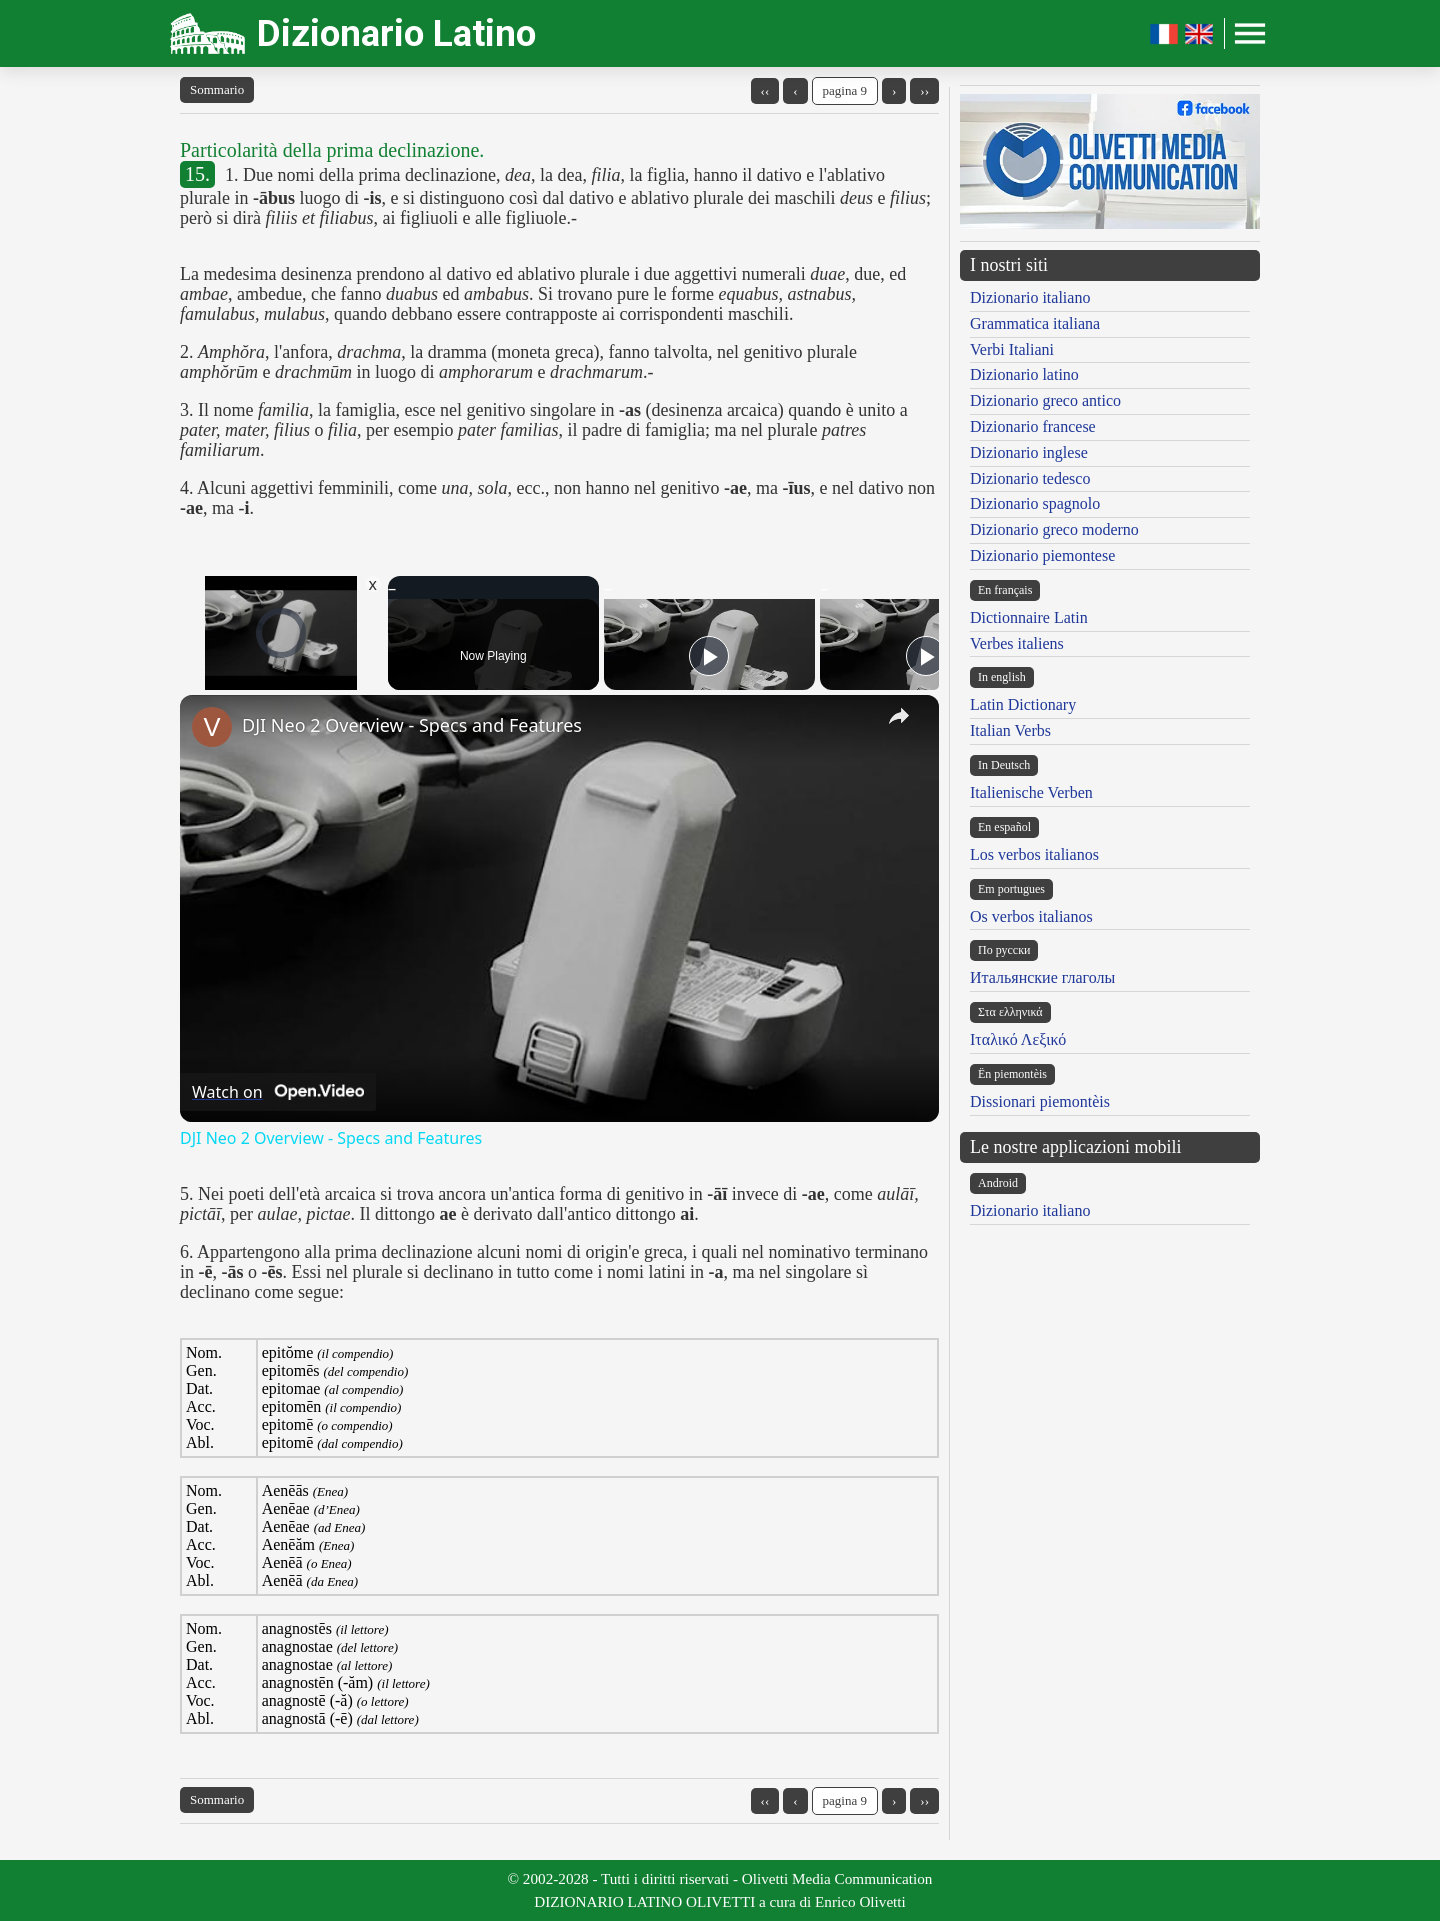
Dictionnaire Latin (1029, 617)
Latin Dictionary (1023, 704)
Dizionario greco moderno (1054, 529)
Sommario (217, 89)
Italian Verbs (1010, 730)
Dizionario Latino (396, 33)
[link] (212, 727)
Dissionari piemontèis (1040, 1101)
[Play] (709, 656)
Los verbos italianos (1034, 854)
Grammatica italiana (1035, 323)
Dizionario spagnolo (1035, 503)
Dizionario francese (1033, 426)
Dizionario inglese (1029, 452)
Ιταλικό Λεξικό (1018, 1039)
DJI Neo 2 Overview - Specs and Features (412, 725)
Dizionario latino (1024, 374)
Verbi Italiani (1012, 349)
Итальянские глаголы (1042, 977)
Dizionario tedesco (1030, 478)
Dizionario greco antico (1045, 400)
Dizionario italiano (1030, 297)
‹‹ (765, 90)
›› (924, 90)
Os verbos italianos (1031, 916)
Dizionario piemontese (1042, 555)
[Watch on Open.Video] (278, 1092)
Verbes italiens (1017, 643)
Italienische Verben (1031, 792)
